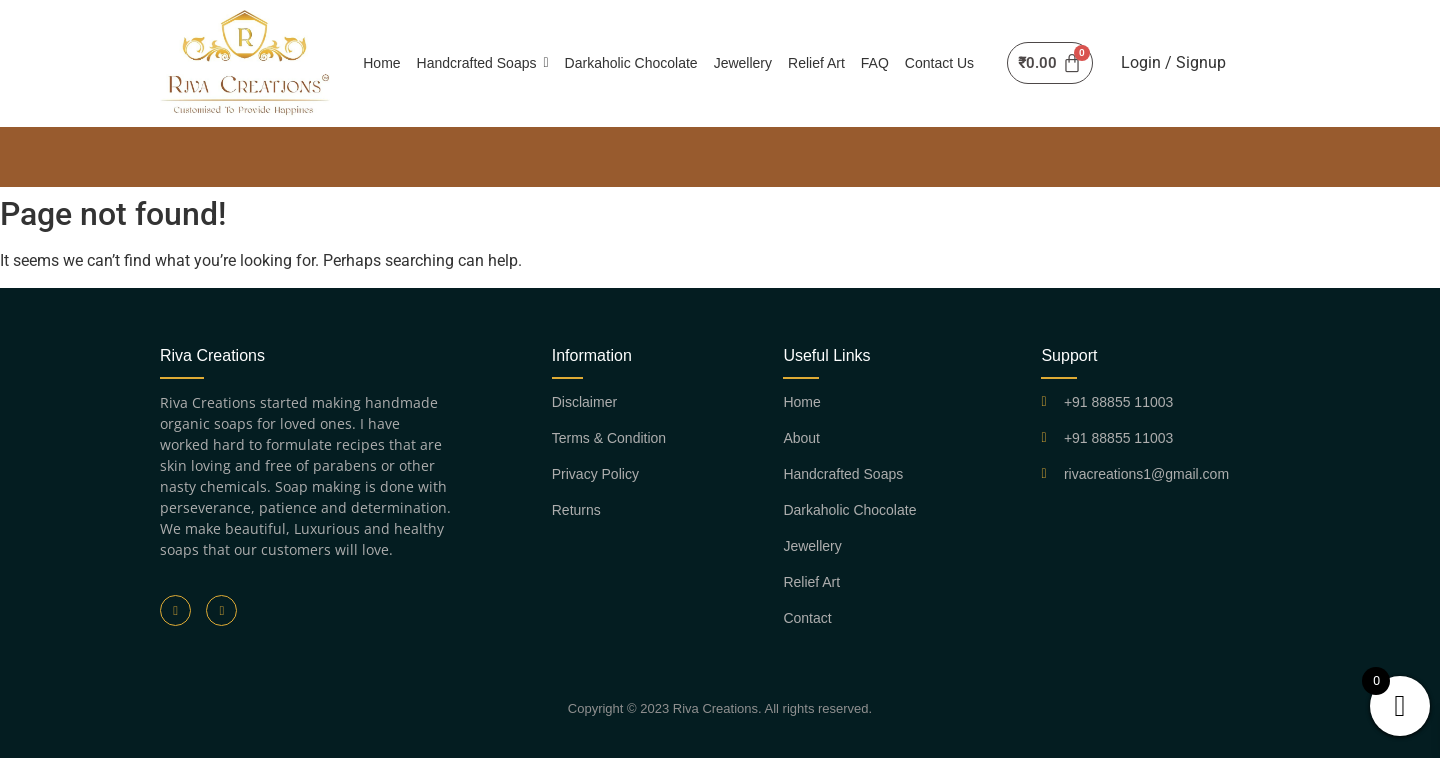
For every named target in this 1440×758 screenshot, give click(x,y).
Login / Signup (1173, 62)
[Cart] (1049, 63)
